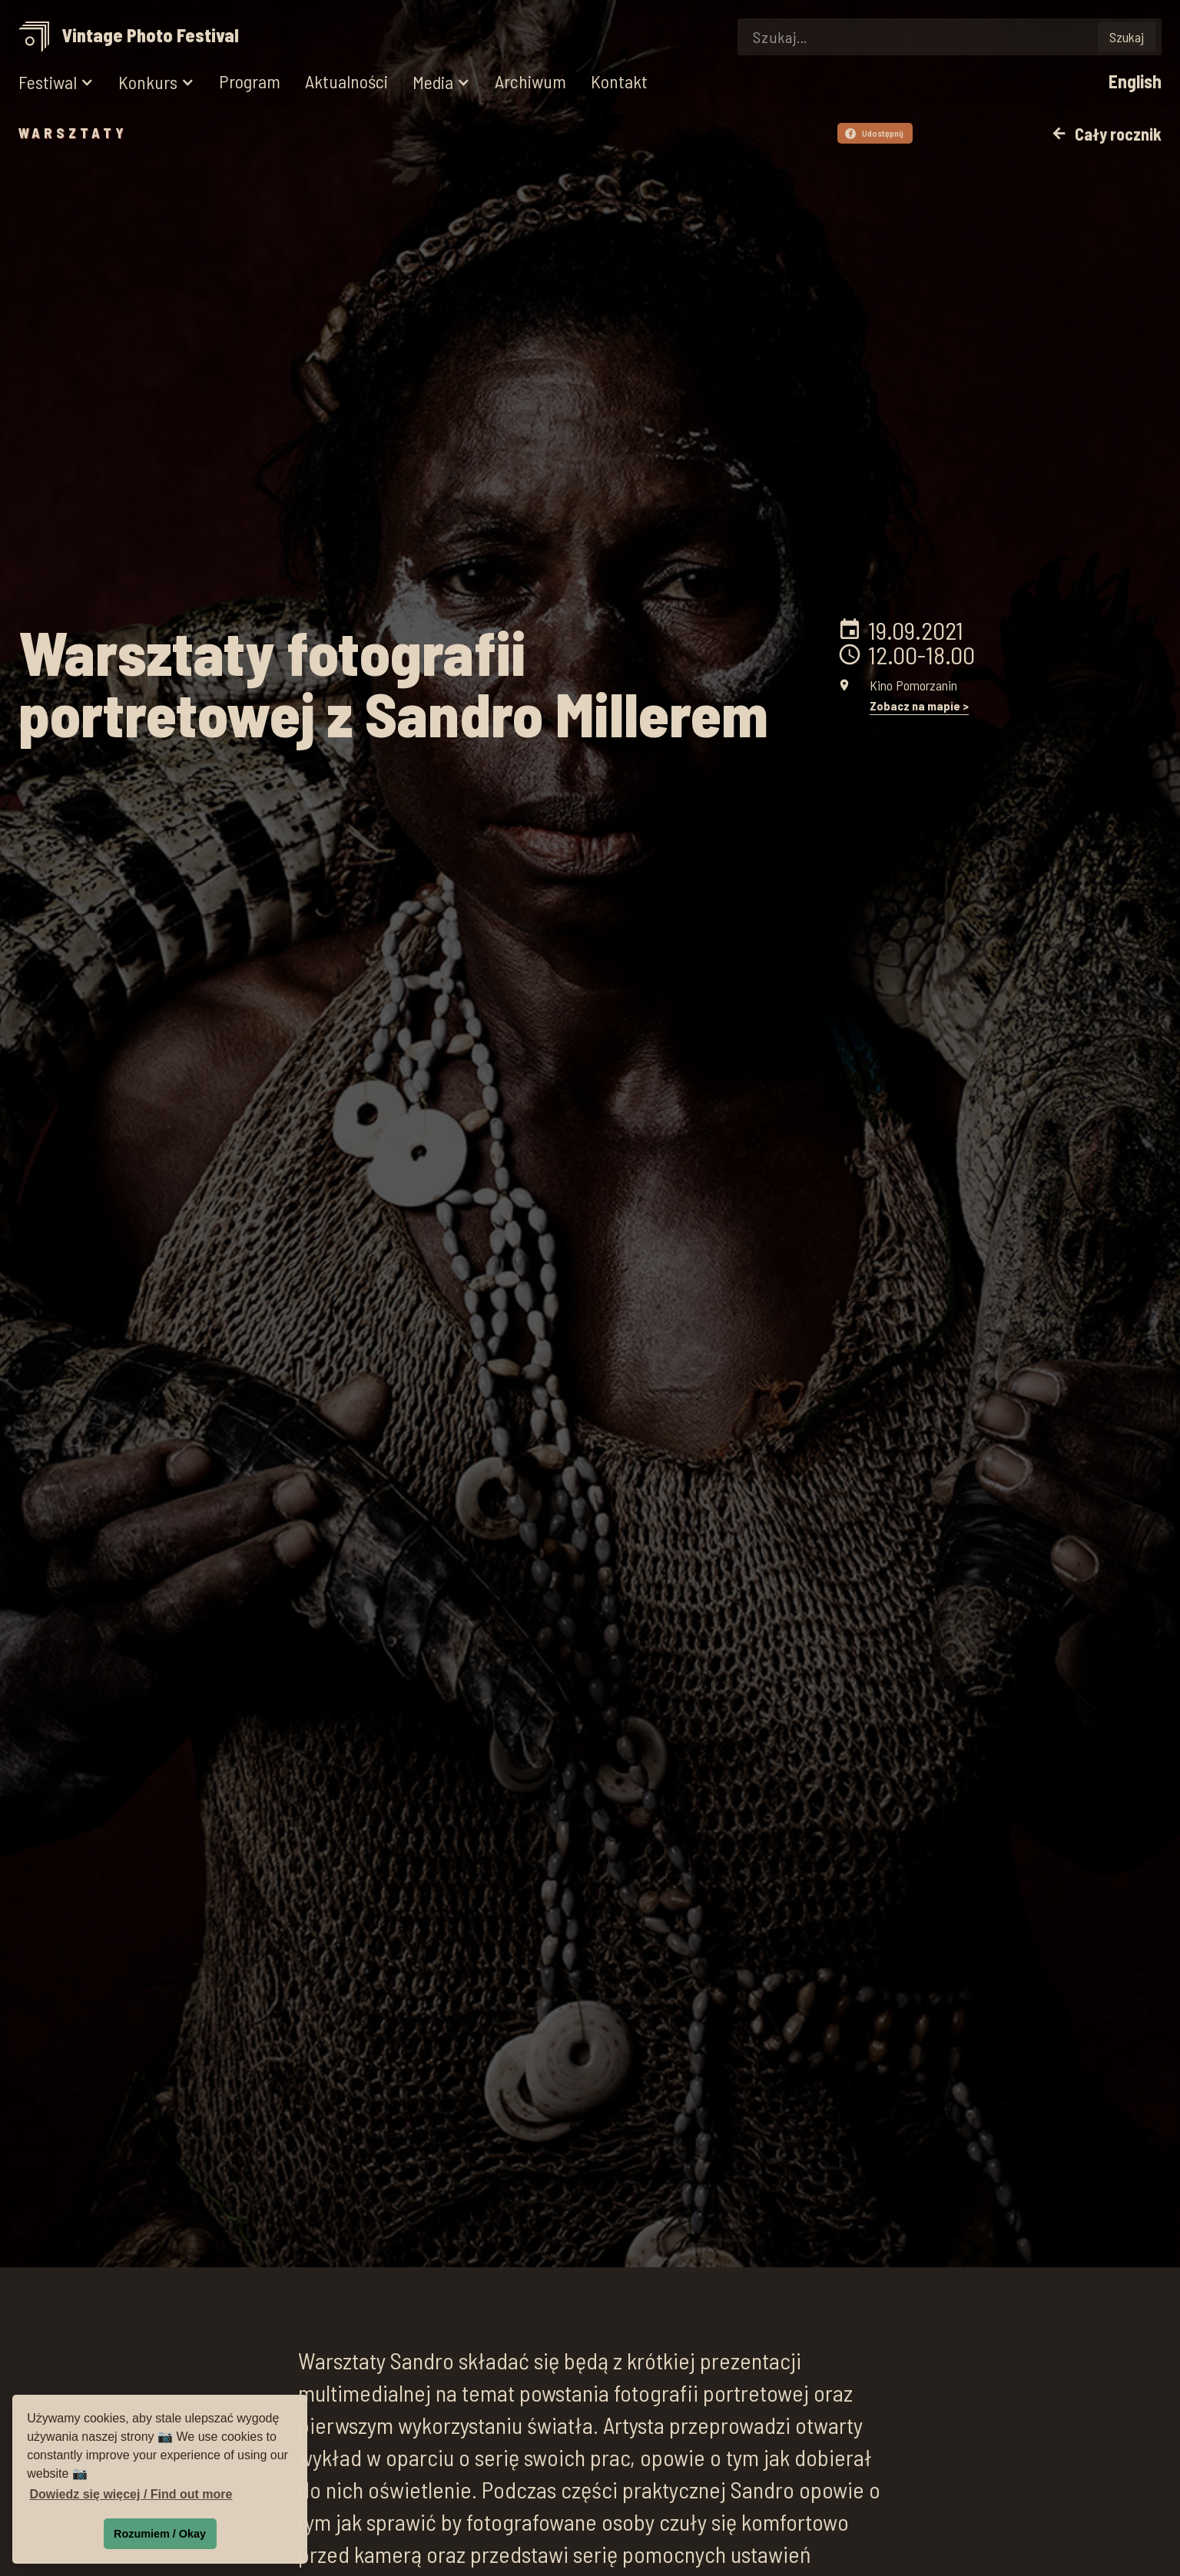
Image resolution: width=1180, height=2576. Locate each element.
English (1135, 81)
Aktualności (346, 81)
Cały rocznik (1106, 133)
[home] (134, 37)
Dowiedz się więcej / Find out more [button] (130, 2494)
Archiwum (530, 81)
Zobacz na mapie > (919, 706)
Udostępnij (874, 133)
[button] (56, 82)
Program (249, 81)
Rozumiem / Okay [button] (160, 2534)
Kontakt (619, 81)
